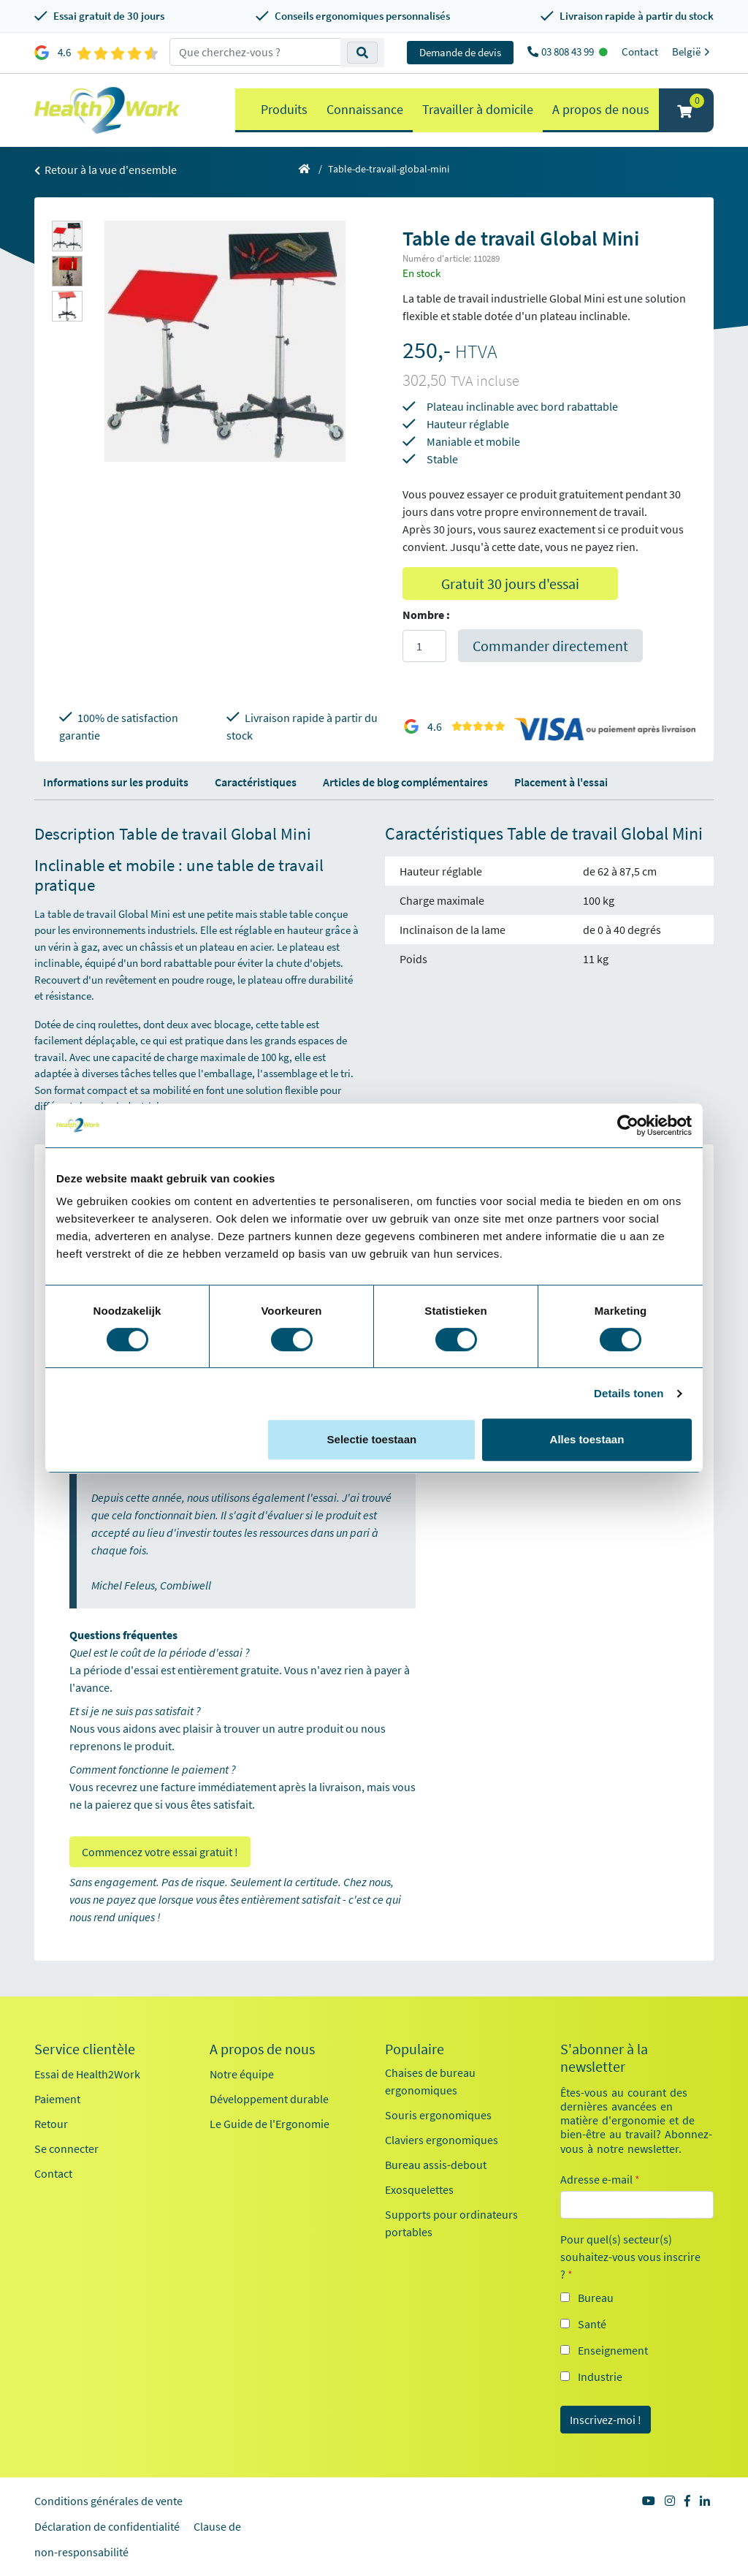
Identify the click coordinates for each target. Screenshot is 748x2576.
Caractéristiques (256, 782)
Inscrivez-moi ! (605, 2419)
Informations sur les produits (115, 782)
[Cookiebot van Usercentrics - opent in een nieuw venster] (628, 1125)
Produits (284, 109)
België (693, 51)
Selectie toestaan (372, 1439)
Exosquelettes (419, 2189)
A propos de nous (600, 109)
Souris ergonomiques (438, 2115)
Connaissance (365, 109)
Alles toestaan (587, 1439)
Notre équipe (242, 2074)
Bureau (596, 2297)
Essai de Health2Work (87, 2074)
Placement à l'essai (561, 782)
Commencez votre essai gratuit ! (160, 1851)
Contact (640, 51)
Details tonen (628, 1393)
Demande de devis (460, 52)
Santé (592, 2324)
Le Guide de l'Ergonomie (269, 2123)
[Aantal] (424, 646)
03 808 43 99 (568, 51)
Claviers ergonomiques (441, 2139)
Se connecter (66, 2148)
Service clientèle (84, 2049)
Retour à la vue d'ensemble (105, 169)
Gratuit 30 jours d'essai (510, 583)
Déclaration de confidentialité (107, 2526)
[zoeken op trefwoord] (255, 52)
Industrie (600, 2376)
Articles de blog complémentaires (405, 782)
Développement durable (269, 2098)
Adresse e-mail (600, 2179)
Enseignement (613, 2350)
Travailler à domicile (477, 109)
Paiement (57, 2098)
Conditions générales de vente (108, 2500)
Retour (51, 2123)
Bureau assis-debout (435, 2164)
